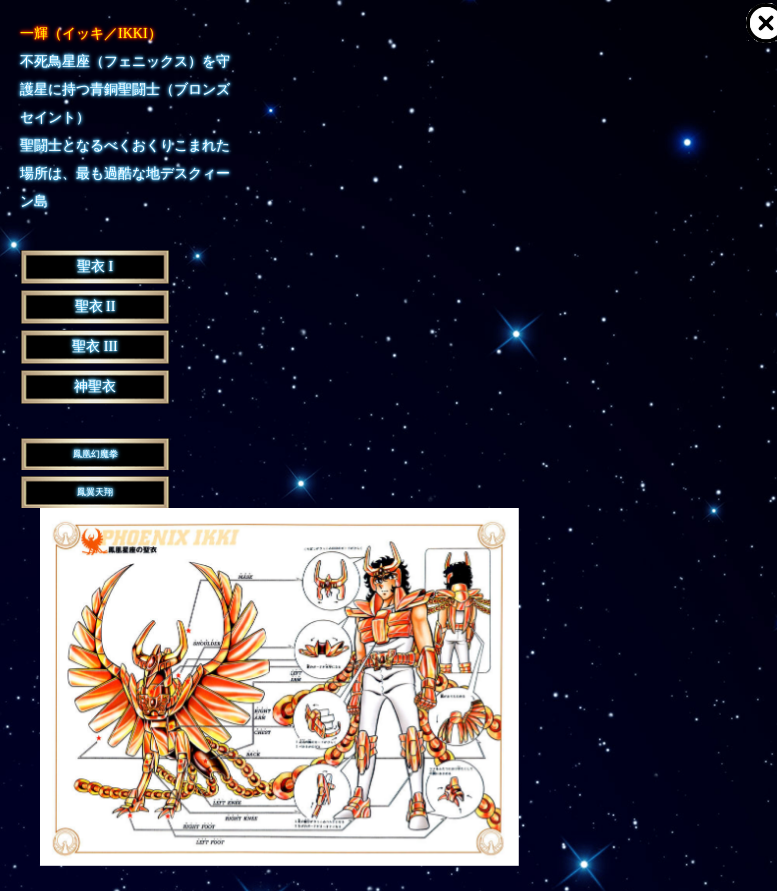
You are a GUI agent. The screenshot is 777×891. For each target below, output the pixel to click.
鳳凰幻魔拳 (95, 454)
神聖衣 (95, 386)
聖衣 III (95, 346)
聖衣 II (95, 306)
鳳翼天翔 (95, 492)
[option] (279, 687)
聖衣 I (95, 266)
